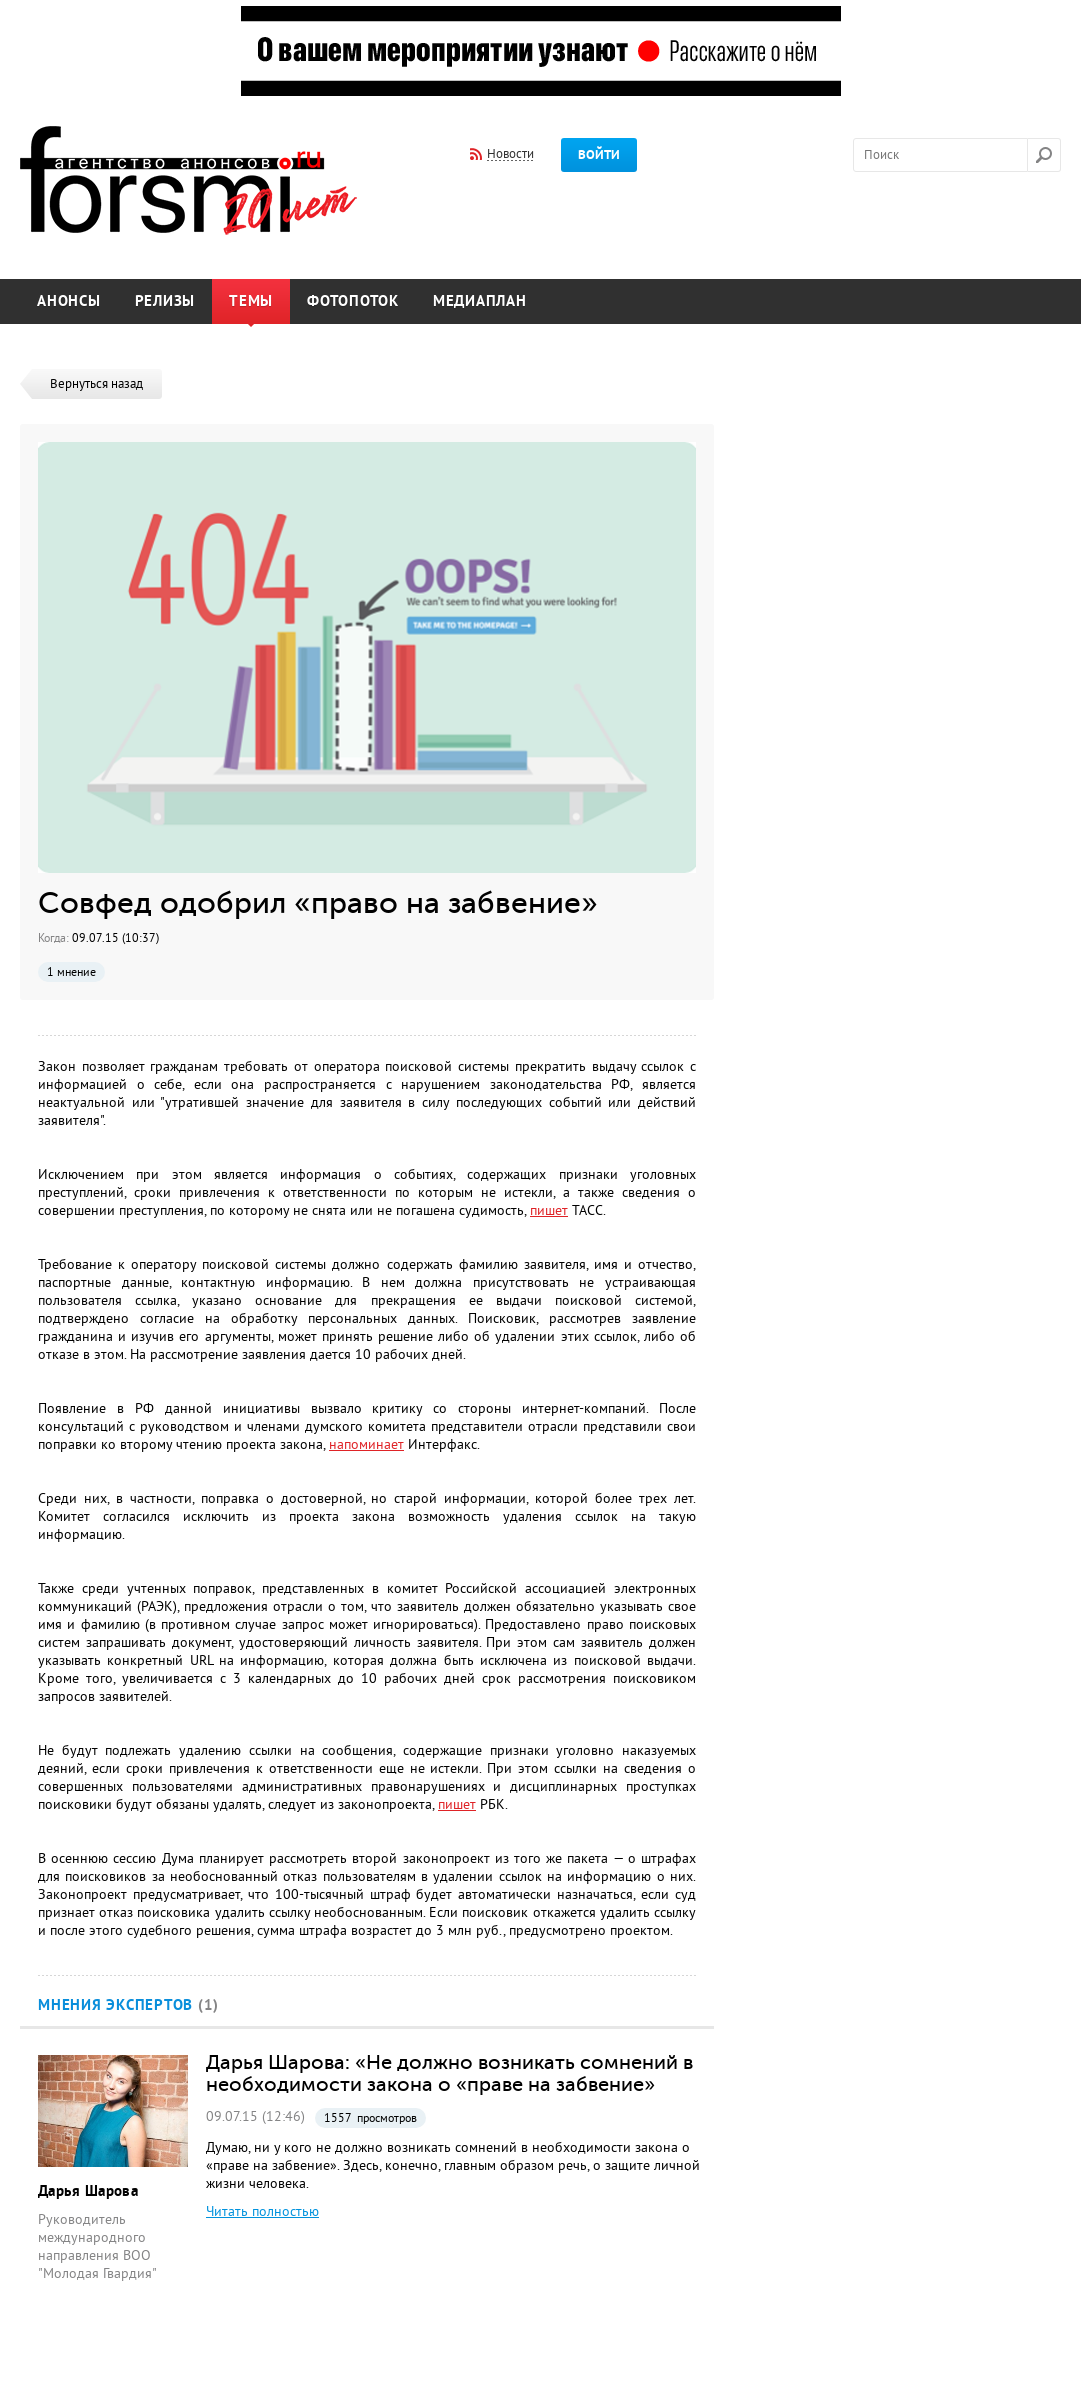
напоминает (366, 1444)
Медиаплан (480, 301)
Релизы (165, 301)
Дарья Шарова (88, 2191)
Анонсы (69, 301)
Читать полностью (262, 2211)
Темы (251, 301)
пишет (549, 1210)
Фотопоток (353, 301)
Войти (599, 155)
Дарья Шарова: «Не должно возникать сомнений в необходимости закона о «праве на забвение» (449, 2073)
